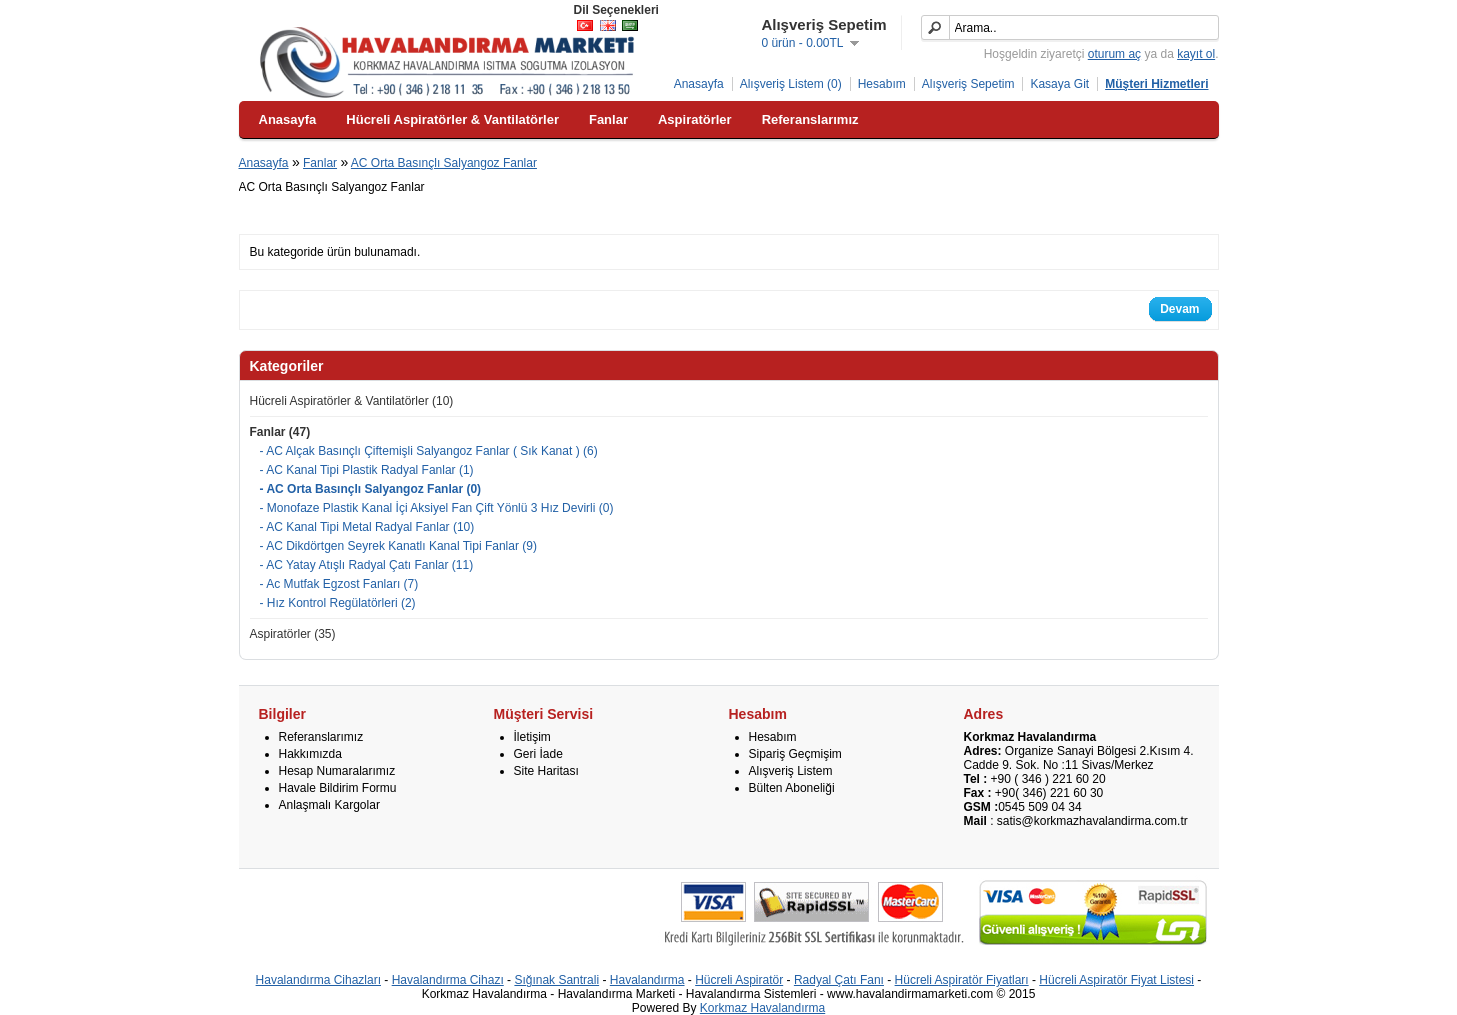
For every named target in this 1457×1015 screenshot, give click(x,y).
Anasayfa (699, 84)
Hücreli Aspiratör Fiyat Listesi (1116, 980)
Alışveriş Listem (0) (791, 84)
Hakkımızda (310, 754)
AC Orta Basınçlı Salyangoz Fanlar (444, 163)
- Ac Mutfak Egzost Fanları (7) (339, 584)
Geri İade (538, 754)
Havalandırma (647, 980)
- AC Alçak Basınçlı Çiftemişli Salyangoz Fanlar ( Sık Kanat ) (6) (429, 451)
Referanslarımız (321, 737)
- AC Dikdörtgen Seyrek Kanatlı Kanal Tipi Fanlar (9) (398, 546)
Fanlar (608, 119)
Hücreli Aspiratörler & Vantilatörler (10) (352, 401)
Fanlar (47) (280, 432)
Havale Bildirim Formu (338, 788)
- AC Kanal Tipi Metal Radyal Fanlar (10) (367, 527)
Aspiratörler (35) (293, 634)
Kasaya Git (1059, 84)
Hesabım (882, 84)
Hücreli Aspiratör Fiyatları (962, 980)
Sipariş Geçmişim (795, 754)
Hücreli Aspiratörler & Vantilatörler (452, 119)
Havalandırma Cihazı (448, 980)
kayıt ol (1196, 54)
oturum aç (1114, 54)
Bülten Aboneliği (792, 788)
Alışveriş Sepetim (968, 84)
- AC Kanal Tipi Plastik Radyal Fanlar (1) (367, 470)
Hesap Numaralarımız (337, 771)
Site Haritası (546, 771)
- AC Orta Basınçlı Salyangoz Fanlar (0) (371, 489)
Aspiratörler (695, 119)
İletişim (532, 737)
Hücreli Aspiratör (739, 980)
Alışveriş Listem (791, 771)
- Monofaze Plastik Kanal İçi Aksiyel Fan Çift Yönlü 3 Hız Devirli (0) (437, 508)
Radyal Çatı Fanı (839, 980)
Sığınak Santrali (556, 980)
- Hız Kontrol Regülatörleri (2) (338, 603)
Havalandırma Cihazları (318, 980)
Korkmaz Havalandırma (762, 1008)
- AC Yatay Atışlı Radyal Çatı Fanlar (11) (367, 565)
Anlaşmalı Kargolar (329, 805)
